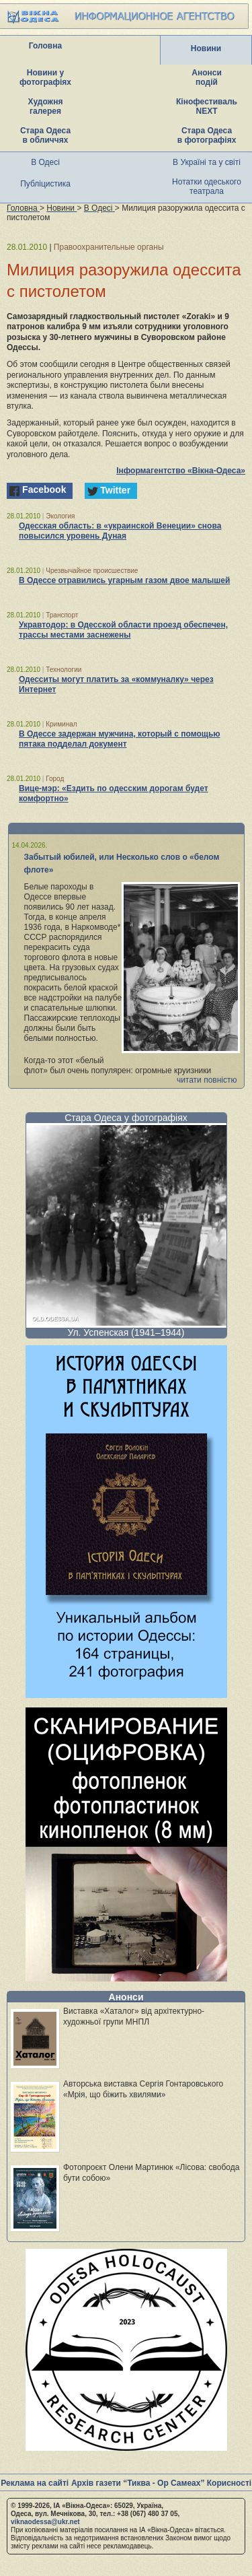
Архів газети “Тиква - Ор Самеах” (137, 2483)
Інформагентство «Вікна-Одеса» (180, 470)
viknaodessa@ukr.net (45, 2522)
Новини (206, 48)
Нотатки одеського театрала (206, 186)
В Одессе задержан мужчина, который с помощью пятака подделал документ (119, 739)
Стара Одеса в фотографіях (207, 135)
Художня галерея (45, 106)
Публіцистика (45, 184)
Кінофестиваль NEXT (206, 106)
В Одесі (45, 162)
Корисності (229, 2483)
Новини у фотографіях (45, 77)
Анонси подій (207, 77)
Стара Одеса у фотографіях (126, 1117)
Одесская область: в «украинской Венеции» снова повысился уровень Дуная (120, 531)
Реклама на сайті (35, 2483)
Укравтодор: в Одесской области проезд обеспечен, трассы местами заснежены (123, 630)
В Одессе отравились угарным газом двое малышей (124, 580)
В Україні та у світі (207, 162)
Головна (45, 45)
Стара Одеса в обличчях (45, 135)
